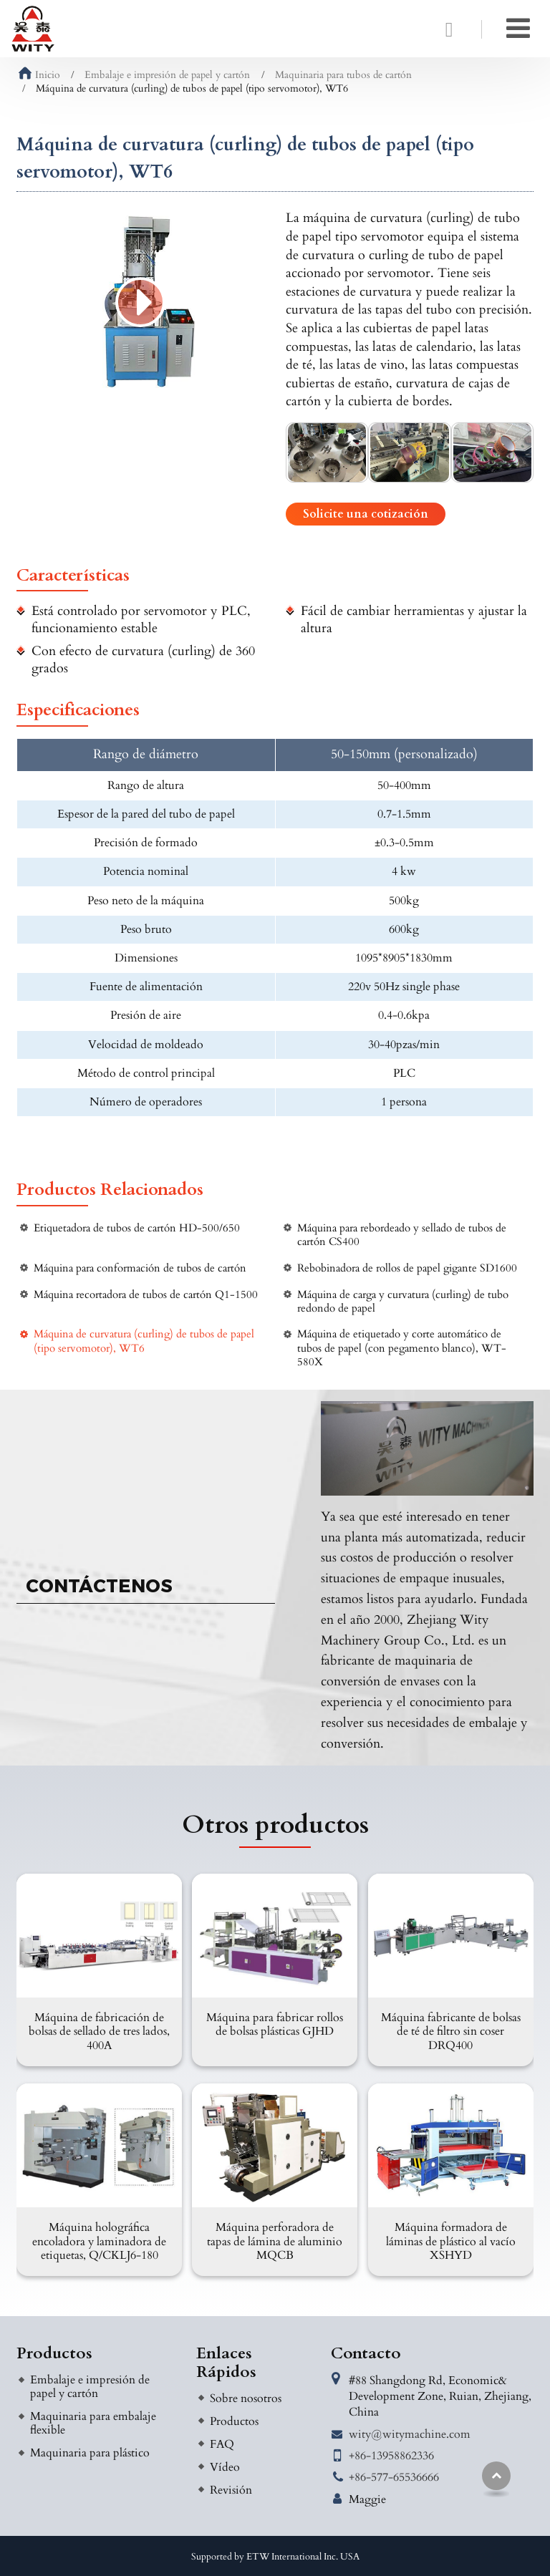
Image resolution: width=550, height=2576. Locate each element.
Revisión (231, 2490)
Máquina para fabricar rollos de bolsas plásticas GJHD (274, 2024)
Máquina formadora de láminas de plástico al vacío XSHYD (451, 2240)
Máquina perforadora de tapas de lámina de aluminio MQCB (274, 2240)
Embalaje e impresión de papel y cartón (167, 75)
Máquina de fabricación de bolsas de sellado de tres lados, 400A (99, 2031)
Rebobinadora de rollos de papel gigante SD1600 (407, 1268)
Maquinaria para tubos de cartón (343, 75)
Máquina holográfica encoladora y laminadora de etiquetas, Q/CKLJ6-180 (99, 2240)
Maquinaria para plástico (90, 2453)
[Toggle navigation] (518, 28)
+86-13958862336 (391, 2456)
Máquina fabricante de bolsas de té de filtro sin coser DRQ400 (451, 2031)
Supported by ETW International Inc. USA (275, 2556)
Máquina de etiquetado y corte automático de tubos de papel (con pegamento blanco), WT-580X (401, 1348)
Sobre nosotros (245, 2398)
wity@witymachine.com (410, 2434)
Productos (54, 2353)
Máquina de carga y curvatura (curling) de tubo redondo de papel (402, 1301)
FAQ (222, 2444)
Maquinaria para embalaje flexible (93, 2423)
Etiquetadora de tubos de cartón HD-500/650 (137, 1228)
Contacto (366, 2353)
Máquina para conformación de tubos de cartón (140, 1268)
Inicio (39, 75)
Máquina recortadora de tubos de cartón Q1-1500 (146, 1294)
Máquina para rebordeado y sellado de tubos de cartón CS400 (401, 1235)
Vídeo (225, 2467)
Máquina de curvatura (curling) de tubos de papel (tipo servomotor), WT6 (144, 1341)
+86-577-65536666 (394, 2477)
